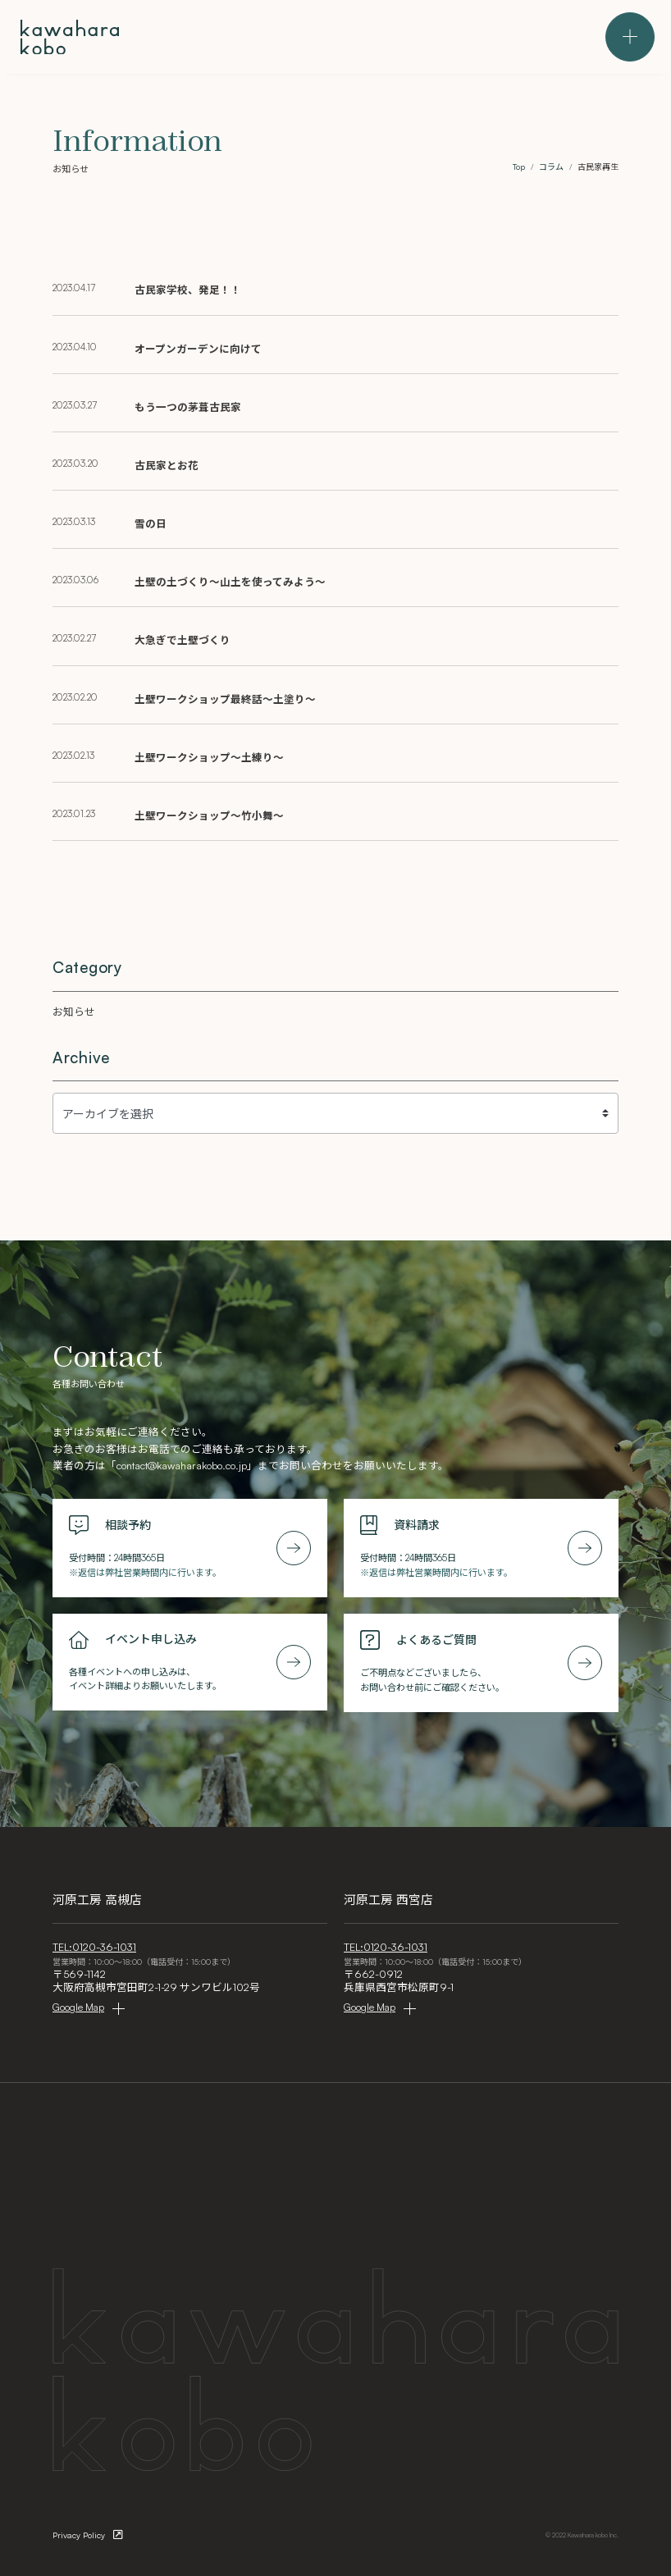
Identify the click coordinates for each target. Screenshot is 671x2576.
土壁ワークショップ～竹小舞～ (209, 815)
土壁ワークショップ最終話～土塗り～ (225, 699)
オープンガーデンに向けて (198, 348)
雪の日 (151, 523)
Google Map (78, 2007)
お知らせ (73, 1011)
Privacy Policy (78, 2535)
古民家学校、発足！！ (188, 289)
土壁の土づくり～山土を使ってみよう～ (230, 581)
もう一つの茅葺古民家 (188, 406)
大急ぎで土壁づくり (183, 639)
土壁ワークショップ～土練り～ (209, 757)
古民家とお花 (167, 465)
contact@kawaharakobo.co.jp (181, 1465)
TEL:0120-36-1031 (94, 1946)
